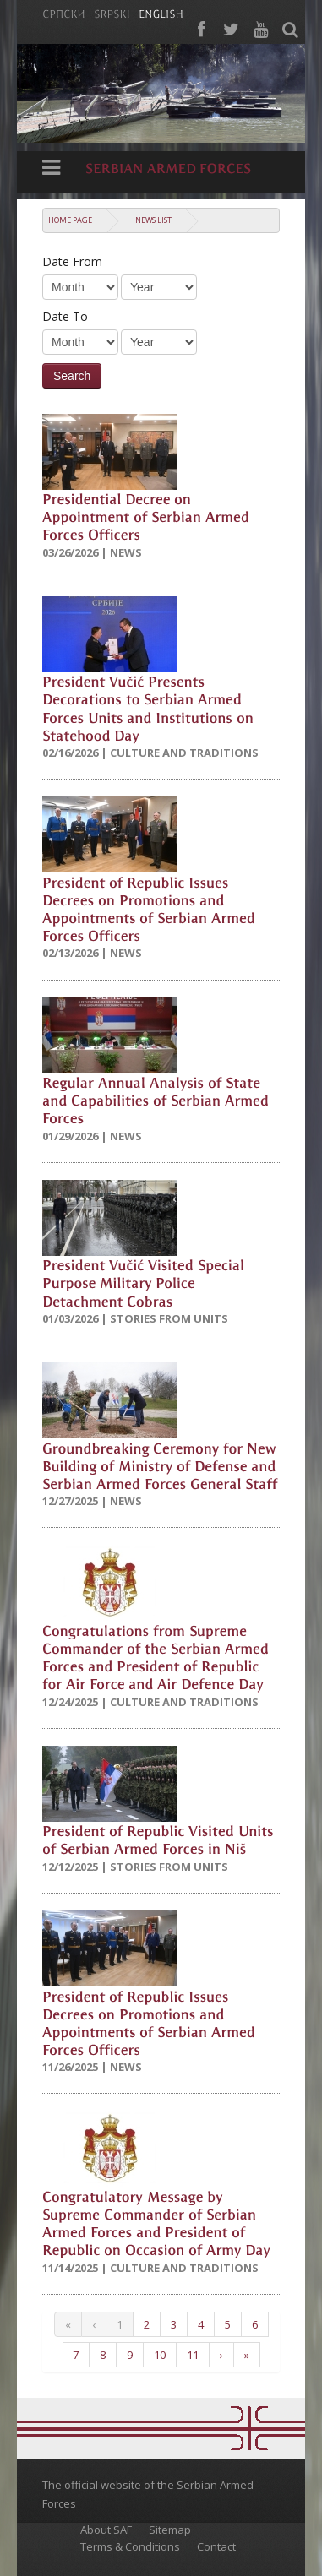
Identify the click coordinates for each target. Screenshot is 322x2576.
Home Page (70, 220)
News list (153, 220)
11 (193, 2354)
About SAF (106, 2529)
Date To (65, 316)
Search (71, 376)
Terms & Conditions (130, 2546)
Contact (216, 2546)
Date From (72, 261)
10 (160, 2354)
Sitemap (170, 2529)
